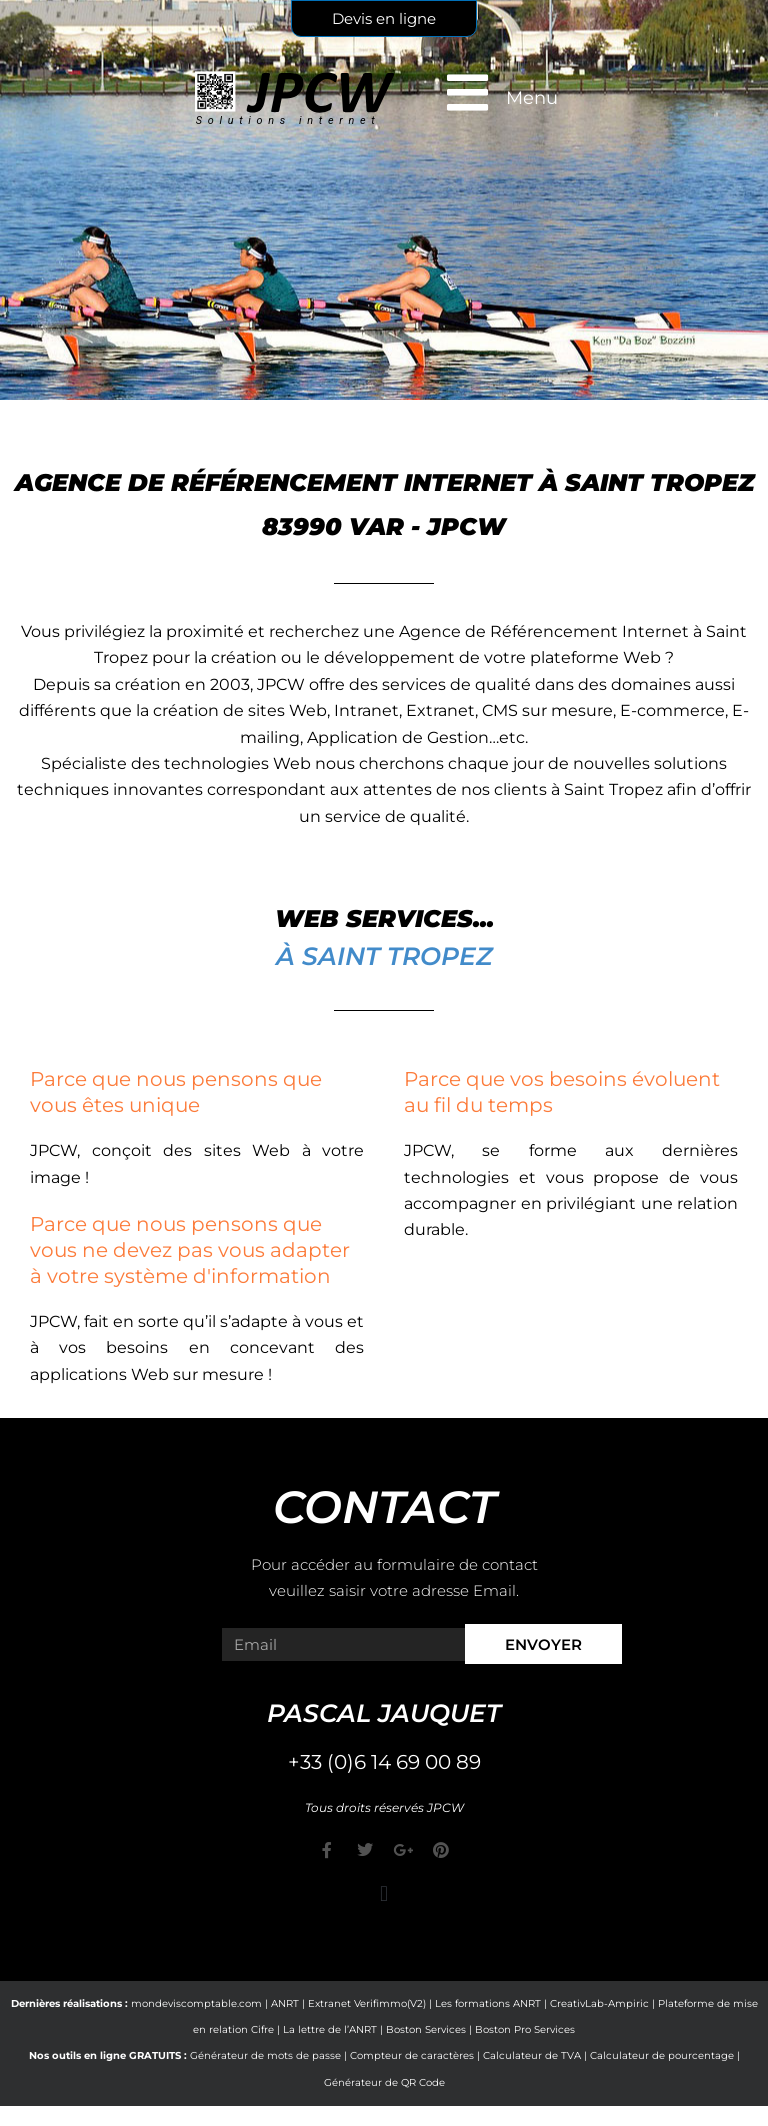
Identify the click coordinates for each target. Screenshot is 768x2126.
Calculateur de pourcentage (662, 2055)
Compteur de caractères (412, 2055)
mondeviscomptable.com (196, 2003)
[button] (383, 1894)
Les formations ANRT (488, 2003)
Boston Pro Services (525, 2029)
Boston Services (426, 2029)
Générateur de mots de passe (265, 2055)
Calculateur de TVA (532, 2055)
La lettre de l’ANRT (330, 2029)
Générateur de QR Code (384, 2082)
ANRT (285, 2003)
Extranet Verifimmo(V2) (367, 2003)
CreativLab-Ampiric (599, 2003)
